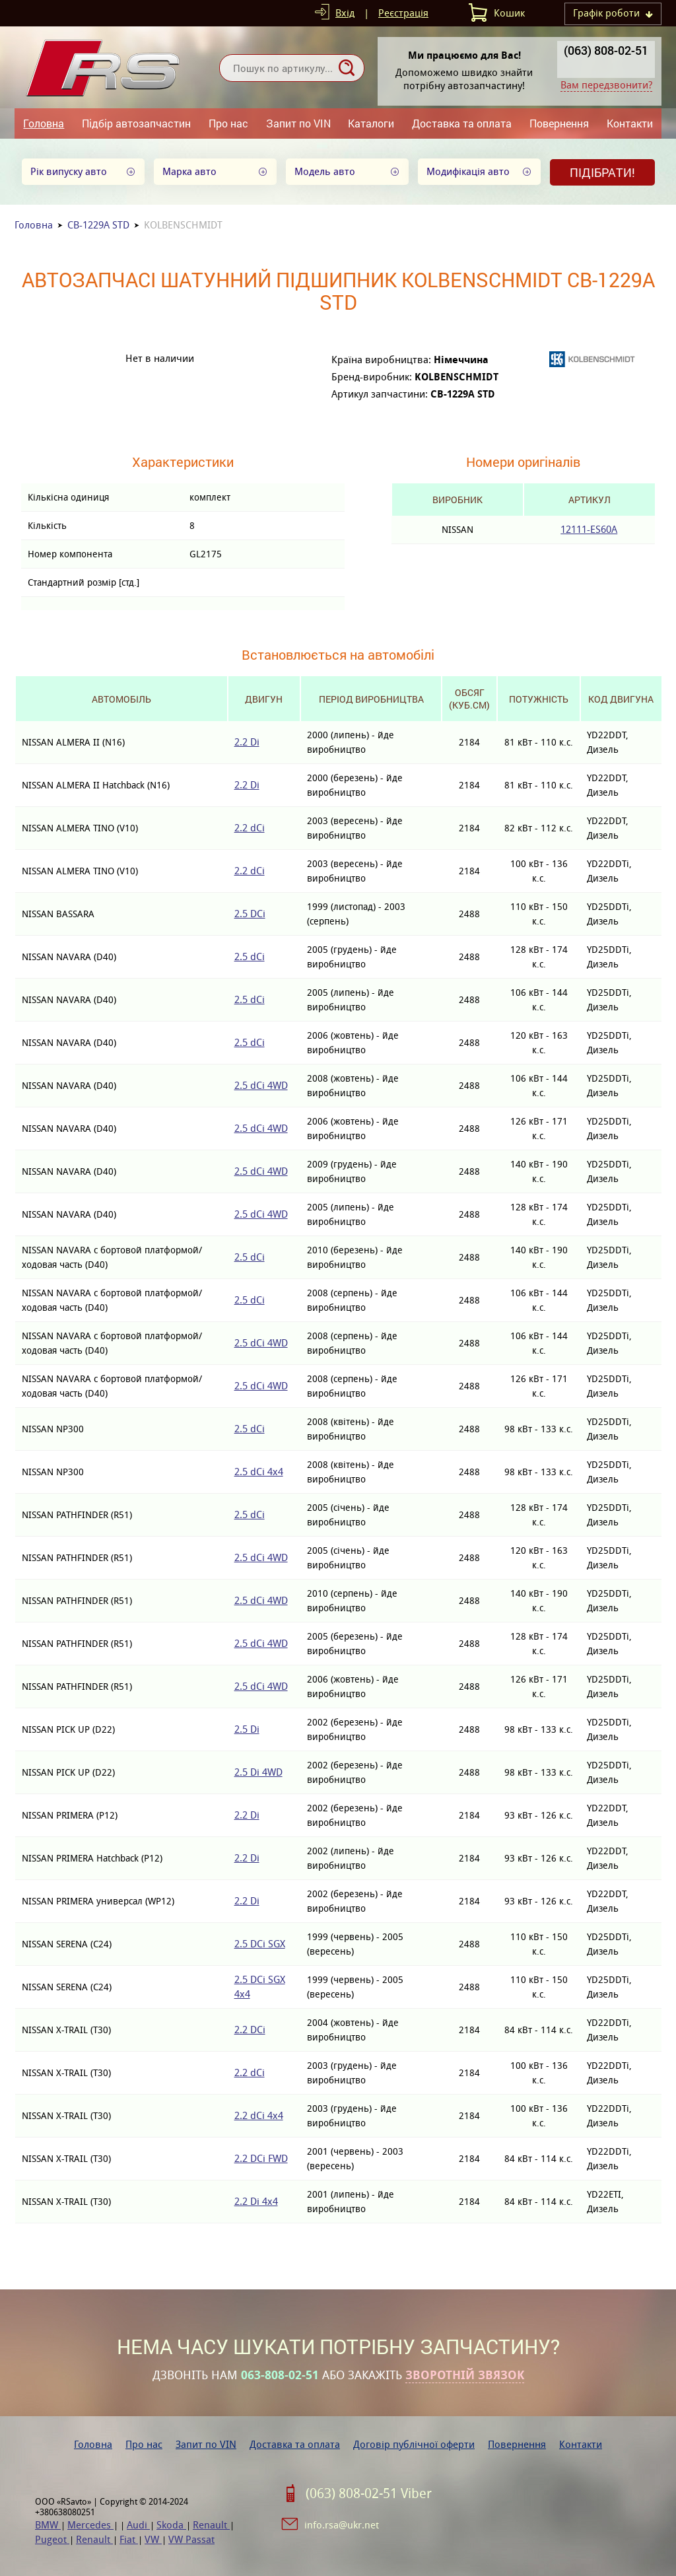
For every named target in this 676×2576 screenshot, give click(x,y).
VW (153, 2539)
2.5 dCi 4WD (261, 1085)
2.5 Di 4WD (258, 1772)
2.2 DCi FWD (261, 2158)
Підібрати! (602, 172)
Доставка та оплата (462, 123)
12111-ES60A (588, 529)
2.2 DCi (249, 2029)
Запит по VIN (298, 123)
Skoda (171, 2525)
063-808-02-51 (280, 2375)
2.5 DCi (249, 913)
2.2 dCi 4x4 (258, 2115)
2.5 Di (246, 1729)
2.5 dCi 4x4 (258, 1471)
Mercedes (90, 2525)
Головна (43, 123)
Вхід (345, 13)
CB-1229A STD (98, 225)
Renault (211, 2525)
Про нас (228, 123)
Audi (138, 2525)
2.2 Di (246, 742)
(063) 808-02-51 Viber (369, 2493)
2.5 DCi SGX (259, 1943)
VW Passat (191, 2539)
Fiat (128, 2539)
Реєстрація (403, 13)
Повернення (559, 123)
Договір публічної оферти (414, 2444)
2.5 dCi (249, 956)
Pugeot (52, 2539)
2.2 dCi (249, 827)
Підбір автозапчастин (136, 123)
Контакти (630, 123)
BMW (48, 2525)
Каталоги (371, 123)
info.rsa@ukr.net (341, 2525)
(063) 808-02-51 (606, 50)
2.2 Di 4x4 (256, 2201)
